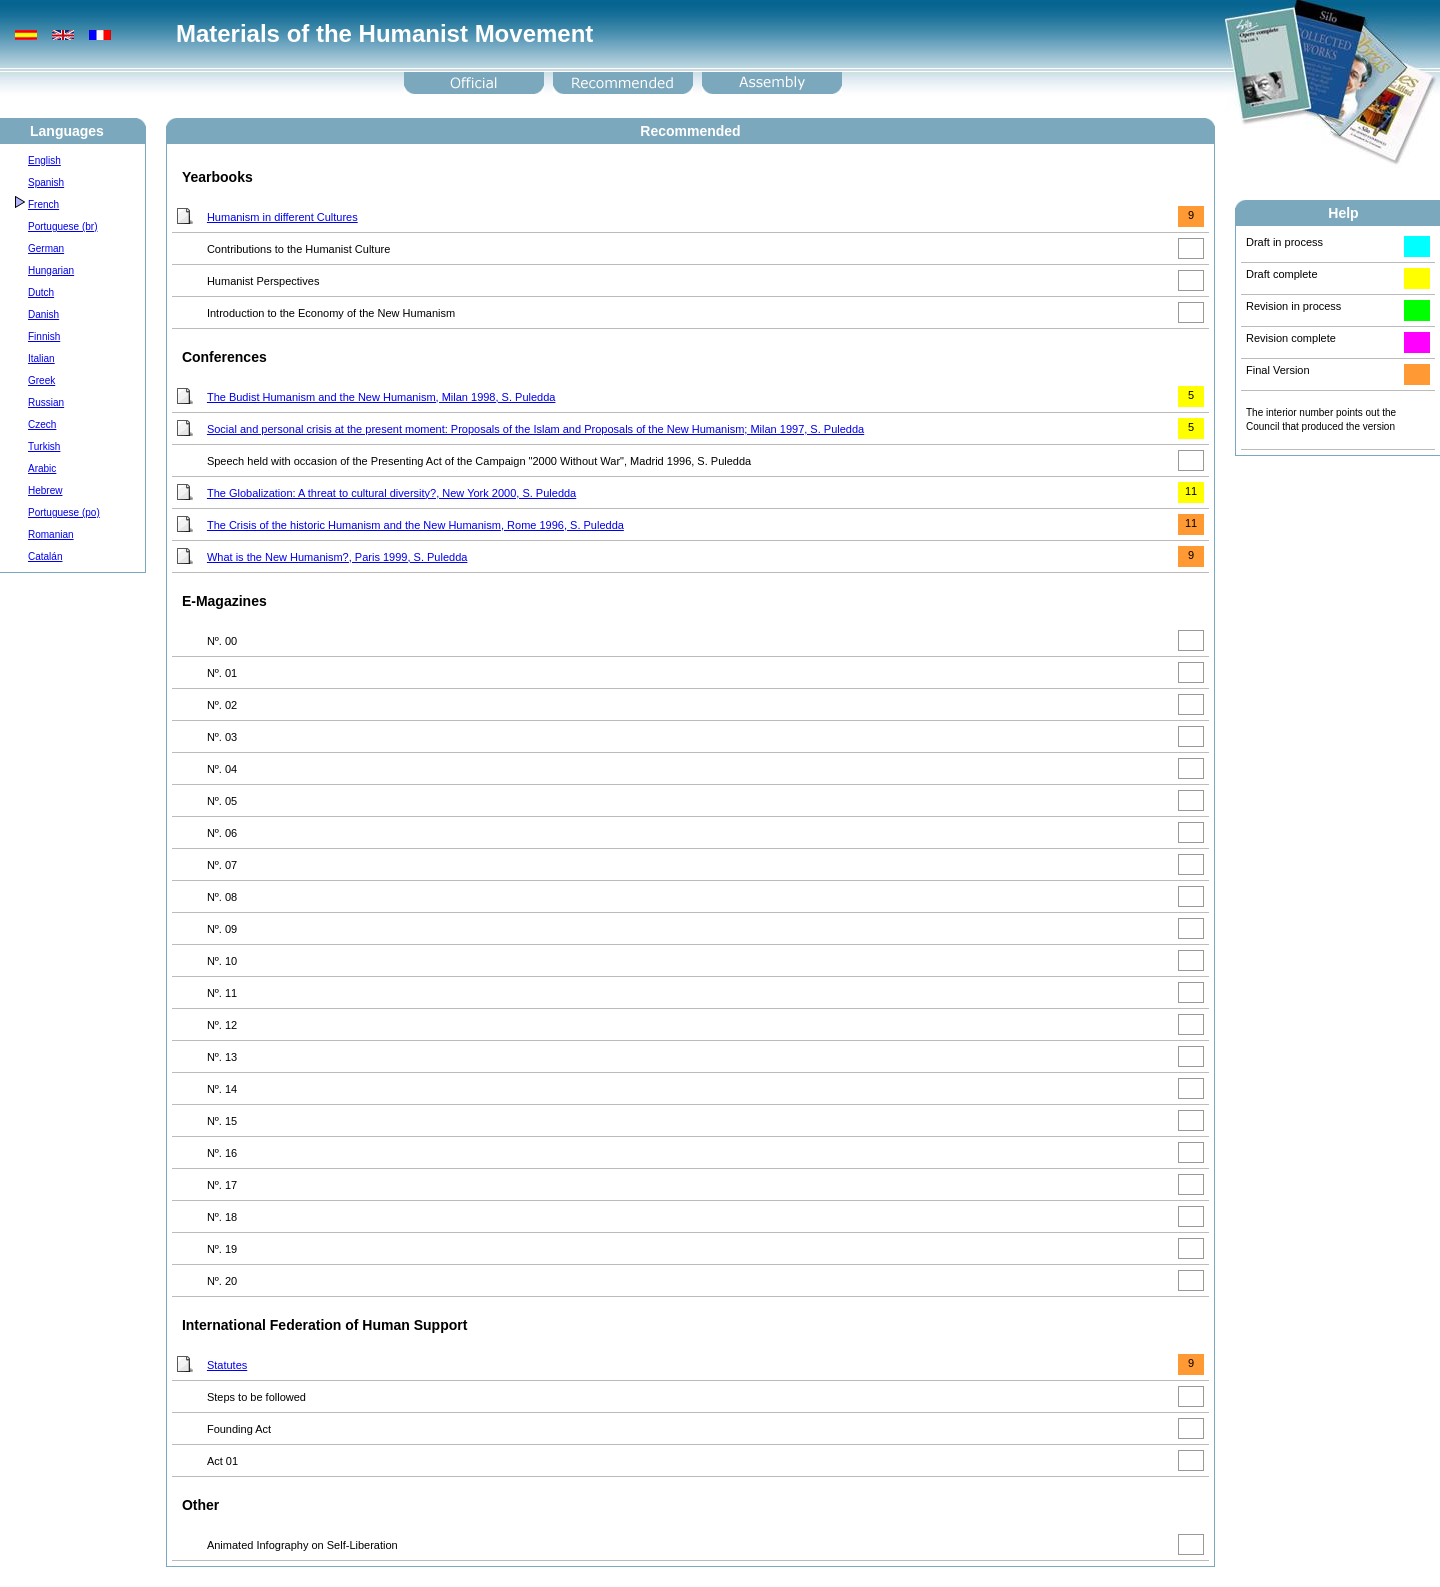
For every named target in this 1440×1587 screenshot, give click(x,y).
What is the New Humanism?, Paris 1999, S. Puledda (337, 557)
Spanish (46, 182)
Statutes (227, 1365)
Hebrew (45, 490)
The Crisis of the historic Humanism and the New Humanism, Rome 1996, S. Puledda (415, 525)
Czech (42, 424)
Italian (41, 358)
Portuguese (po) (64, 512)
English (44, 160)
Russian (46, 402)
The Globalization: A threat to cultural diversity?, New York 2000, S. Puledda (391, 493)
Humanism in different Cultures (282, 217)
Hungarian (51, 270)
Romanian (51, 534)
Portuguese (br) (62, 226)
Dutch (41, 292)
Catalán (45, 556)
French (43, 204)
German (46, 248)
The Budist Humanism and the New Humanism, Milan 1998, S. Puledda (381, 397)
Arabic (42, 468)
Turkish (44, 446)
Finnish (44, 336)
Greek (41, 380)
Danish (43, 314)
